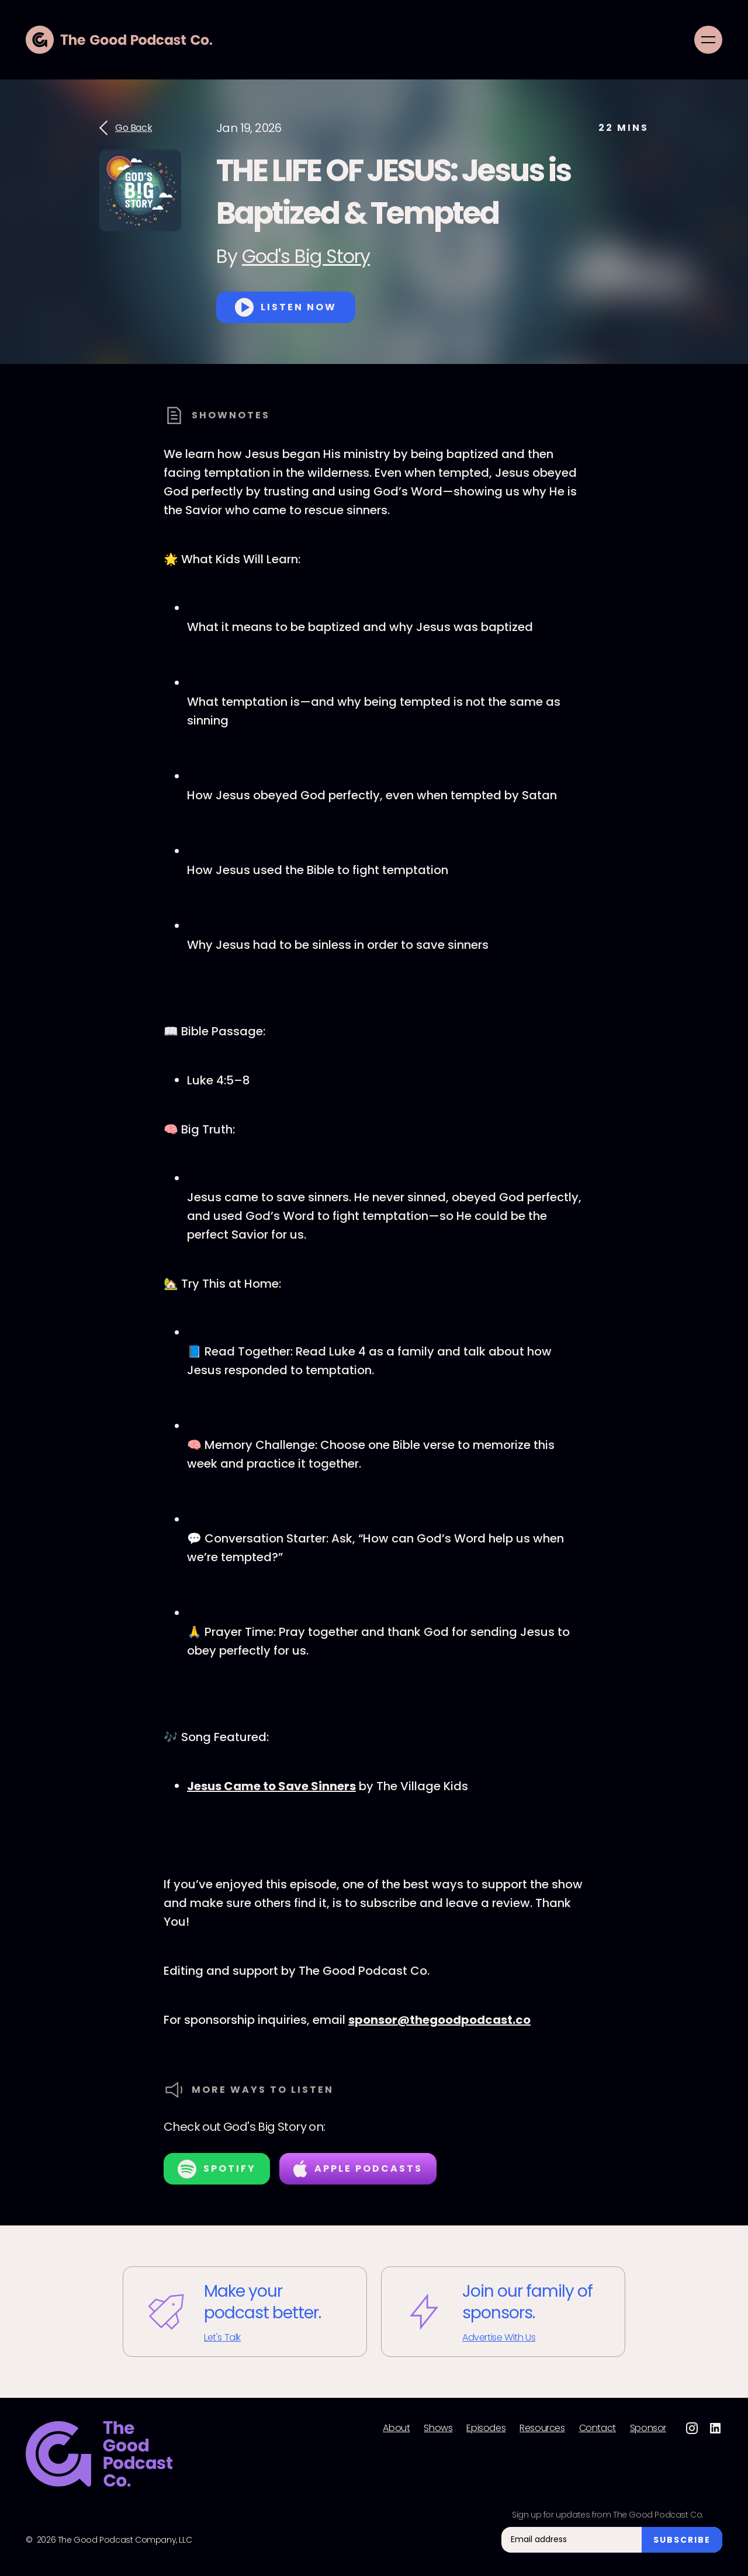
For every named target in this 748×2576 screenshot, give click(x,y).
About (396, 2428)
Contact (597, 2428)
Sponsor (648, 2428)
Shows (438, 2428)
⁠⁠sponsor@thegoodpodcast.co (439, 2020)
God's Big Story (306, 256)
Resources (542, 2428)
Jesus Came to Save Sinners (271, 1786)
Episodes (485, 2428)
